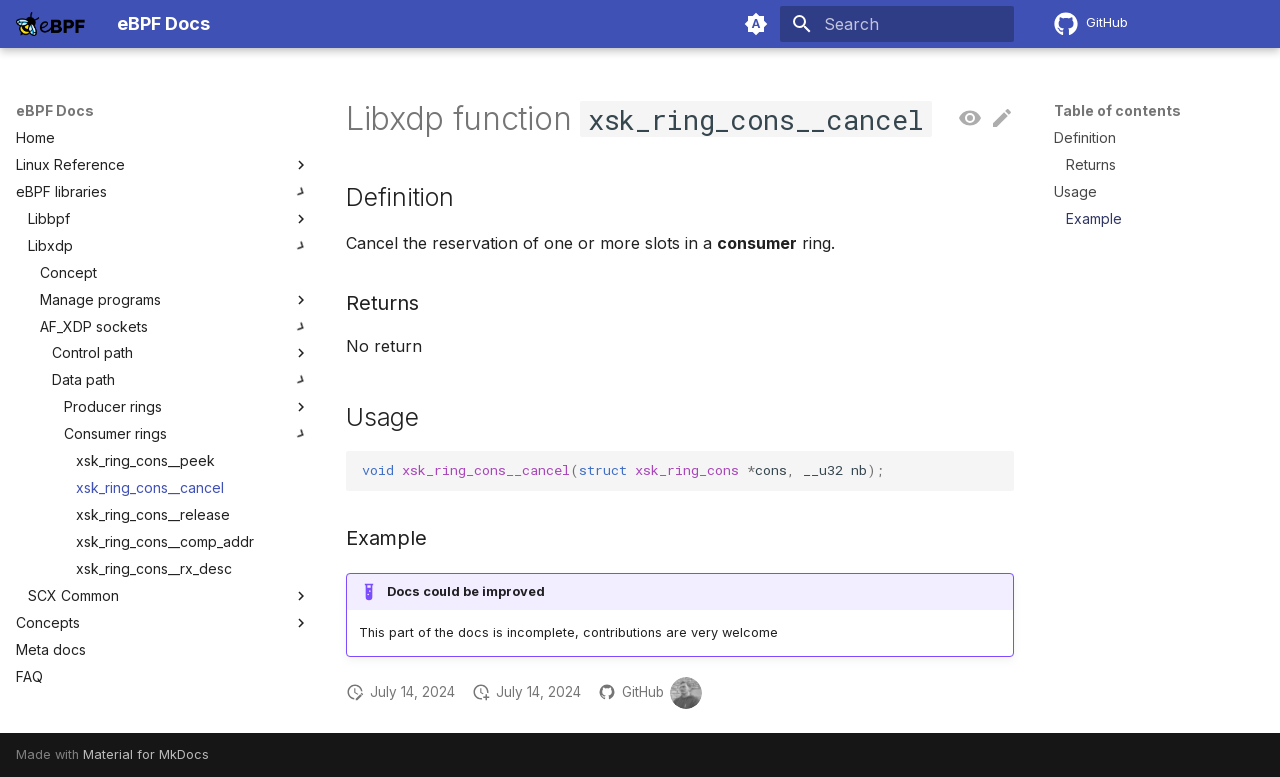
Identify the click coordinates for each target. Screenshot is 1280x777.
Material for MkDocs (146, 754)
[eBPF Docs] (50, 24)
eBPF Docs (55, 110)
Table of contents (1117, 110)
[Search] (897, 24)
